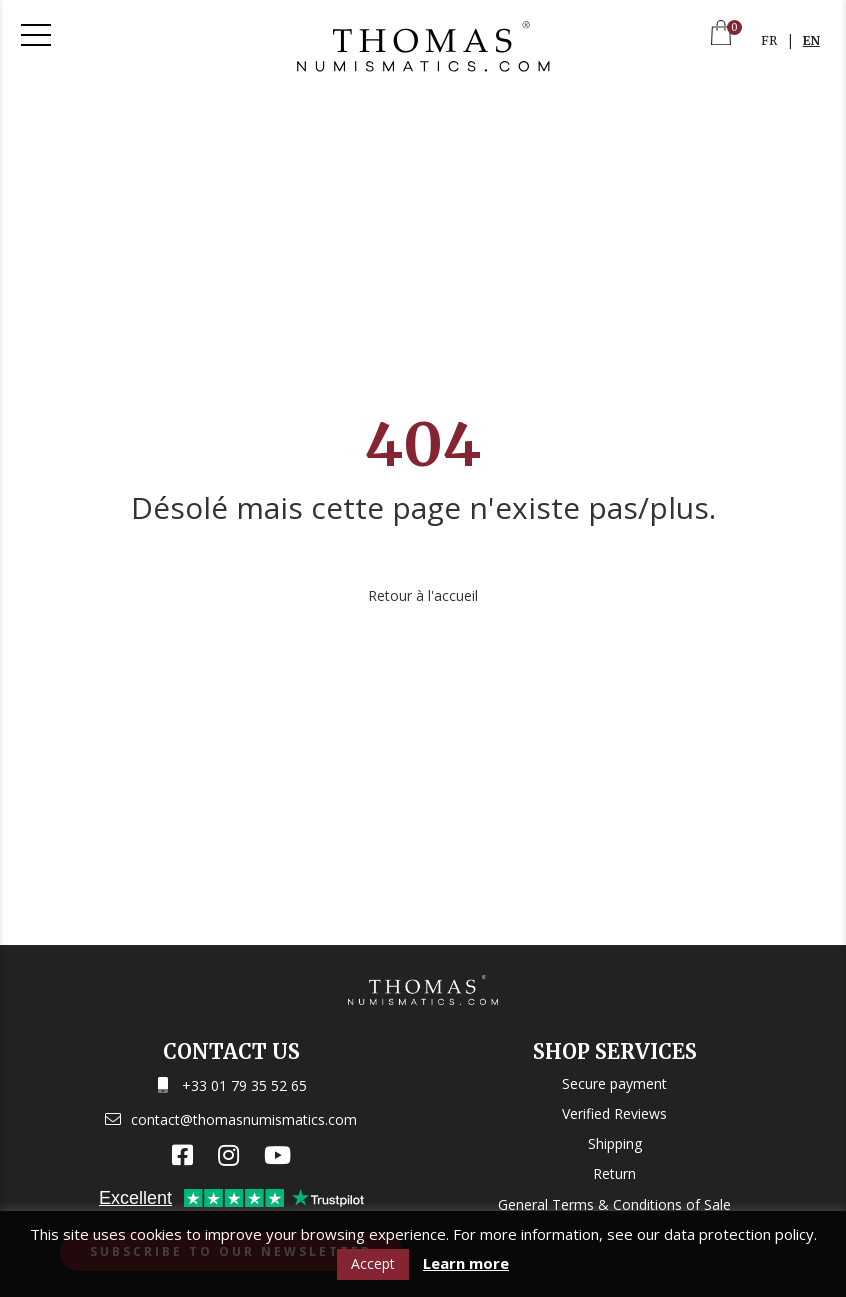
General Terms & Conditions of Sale (614, 1204)
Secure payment (614, 1083)
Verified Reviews (614, 1113)
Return (614, 1173)
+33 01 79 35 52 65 (244, 1085)
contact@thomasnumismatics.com (244, 1119)
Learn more (466, 1263)
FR (769, 40)
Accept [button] (373, 1263)
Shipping (615, 1143)
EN (811, 40)
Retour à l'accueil (423, 595)
